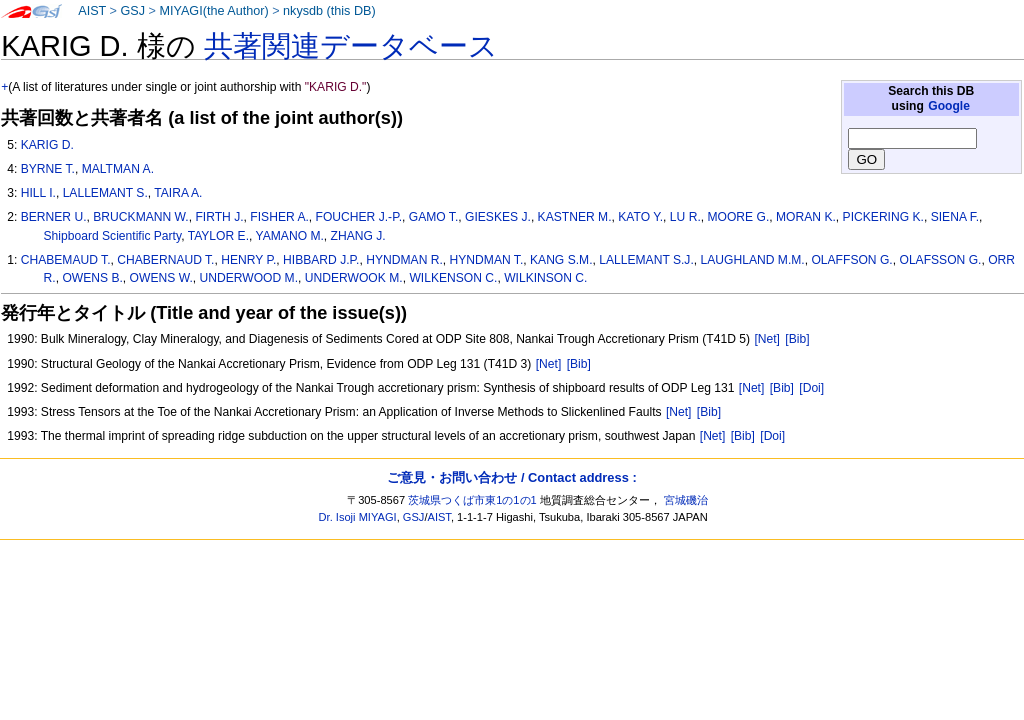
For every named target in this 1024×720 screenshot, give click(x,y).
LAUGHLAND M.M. (753, 260)
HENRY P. (248, 260)
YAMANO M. (290, 236)
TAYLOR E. (218, 236)
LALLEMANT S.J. (646, 260)
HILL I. (38, 193)
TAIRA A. (178, 193)
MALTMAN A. (118, 169)
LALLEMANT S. (105, 193)
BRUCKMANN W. (140, 217)
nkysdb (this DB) (329, 11)
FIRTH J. (219, 217)
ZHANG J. (358, 236)
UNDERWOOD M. (248, 278)
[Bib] (797, 339)
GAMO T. (434, 217)
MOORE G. (738, 217)
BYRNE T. (48, 169)
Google (949, 106)
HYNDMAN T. (487, 260)
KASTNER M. (575, 217)
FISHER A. (279, 217)
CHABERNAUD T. (165, 260)
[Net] (767, 339)
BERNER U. (54, 217)
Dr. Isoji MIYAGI (358, 517)
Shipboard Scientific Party (113, 236)
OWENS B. (92, 278)
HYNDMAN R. (404, 260)
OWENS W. (161, 278)
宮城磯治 (686, 500)
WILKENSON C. (453, 278)
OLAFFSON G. (851, 260)
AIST (92, 11)
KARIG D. (47, 145)
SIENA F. (955, 217)
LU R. (685, 217)
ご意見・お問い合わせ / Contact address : (511, 477)
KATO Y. (640, 217)
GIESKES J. (498, 217)
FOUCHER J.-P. (359, 217)
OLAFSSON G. (940, 260)
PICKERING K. (883, 217)
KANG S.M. (561, 260)
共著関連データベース (351, 46)
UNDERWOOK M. (354, 278)
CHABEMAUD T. (66, 260)
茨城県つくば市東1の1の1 (472, 500)
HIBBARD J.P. (321, 260)
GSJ (132, 11)
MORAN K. (806, 217)
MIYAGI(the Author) (213, 11)
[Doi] (811, 388)
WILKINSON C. (545, 278)
